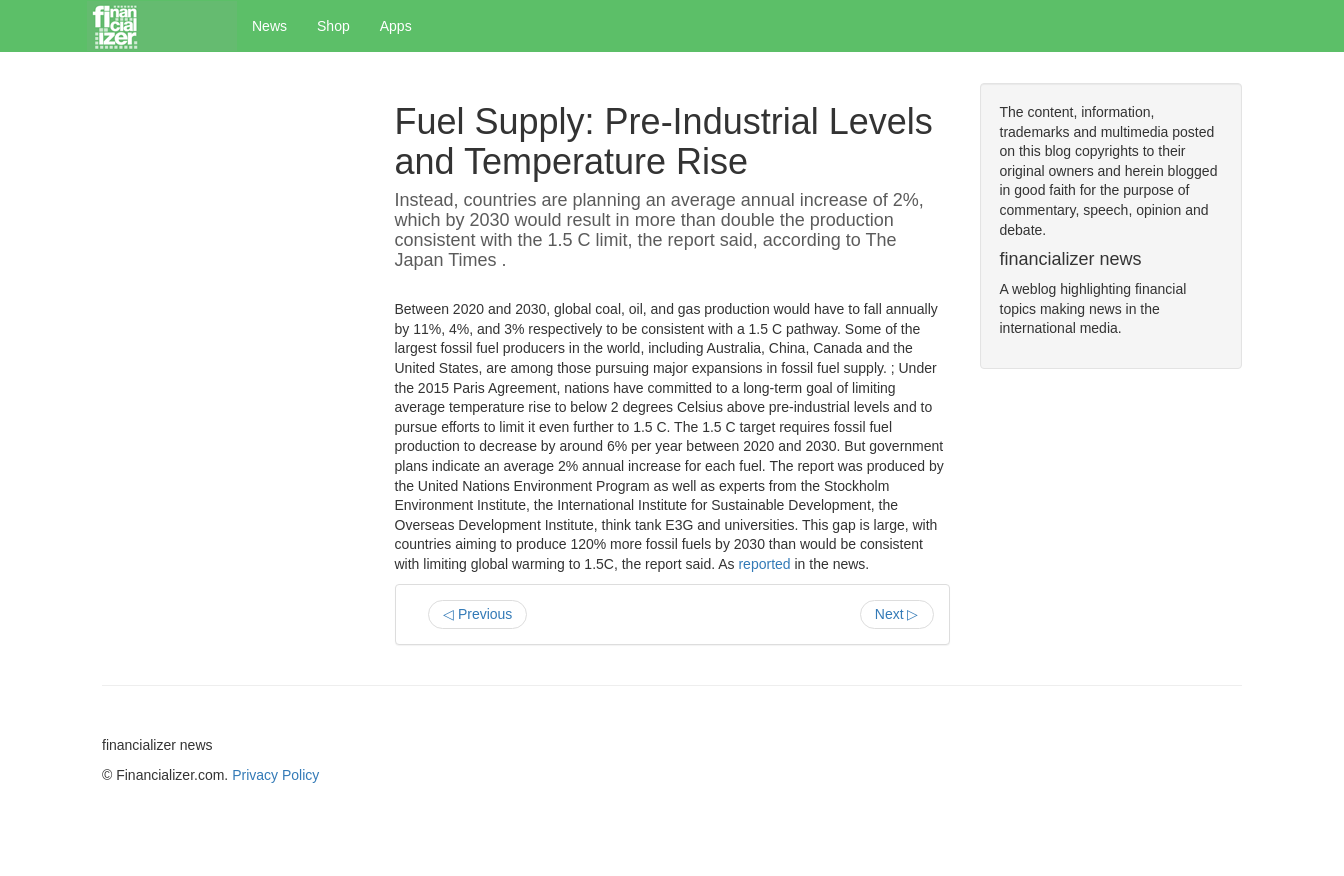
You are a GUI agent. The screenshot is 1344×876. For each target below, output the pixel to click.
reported (764, 564)
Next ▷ (897, 614)
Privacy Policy (275, 775)
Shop (333, 26)
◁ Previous (477, 614)
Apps (396, 26)
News (269, 26)
